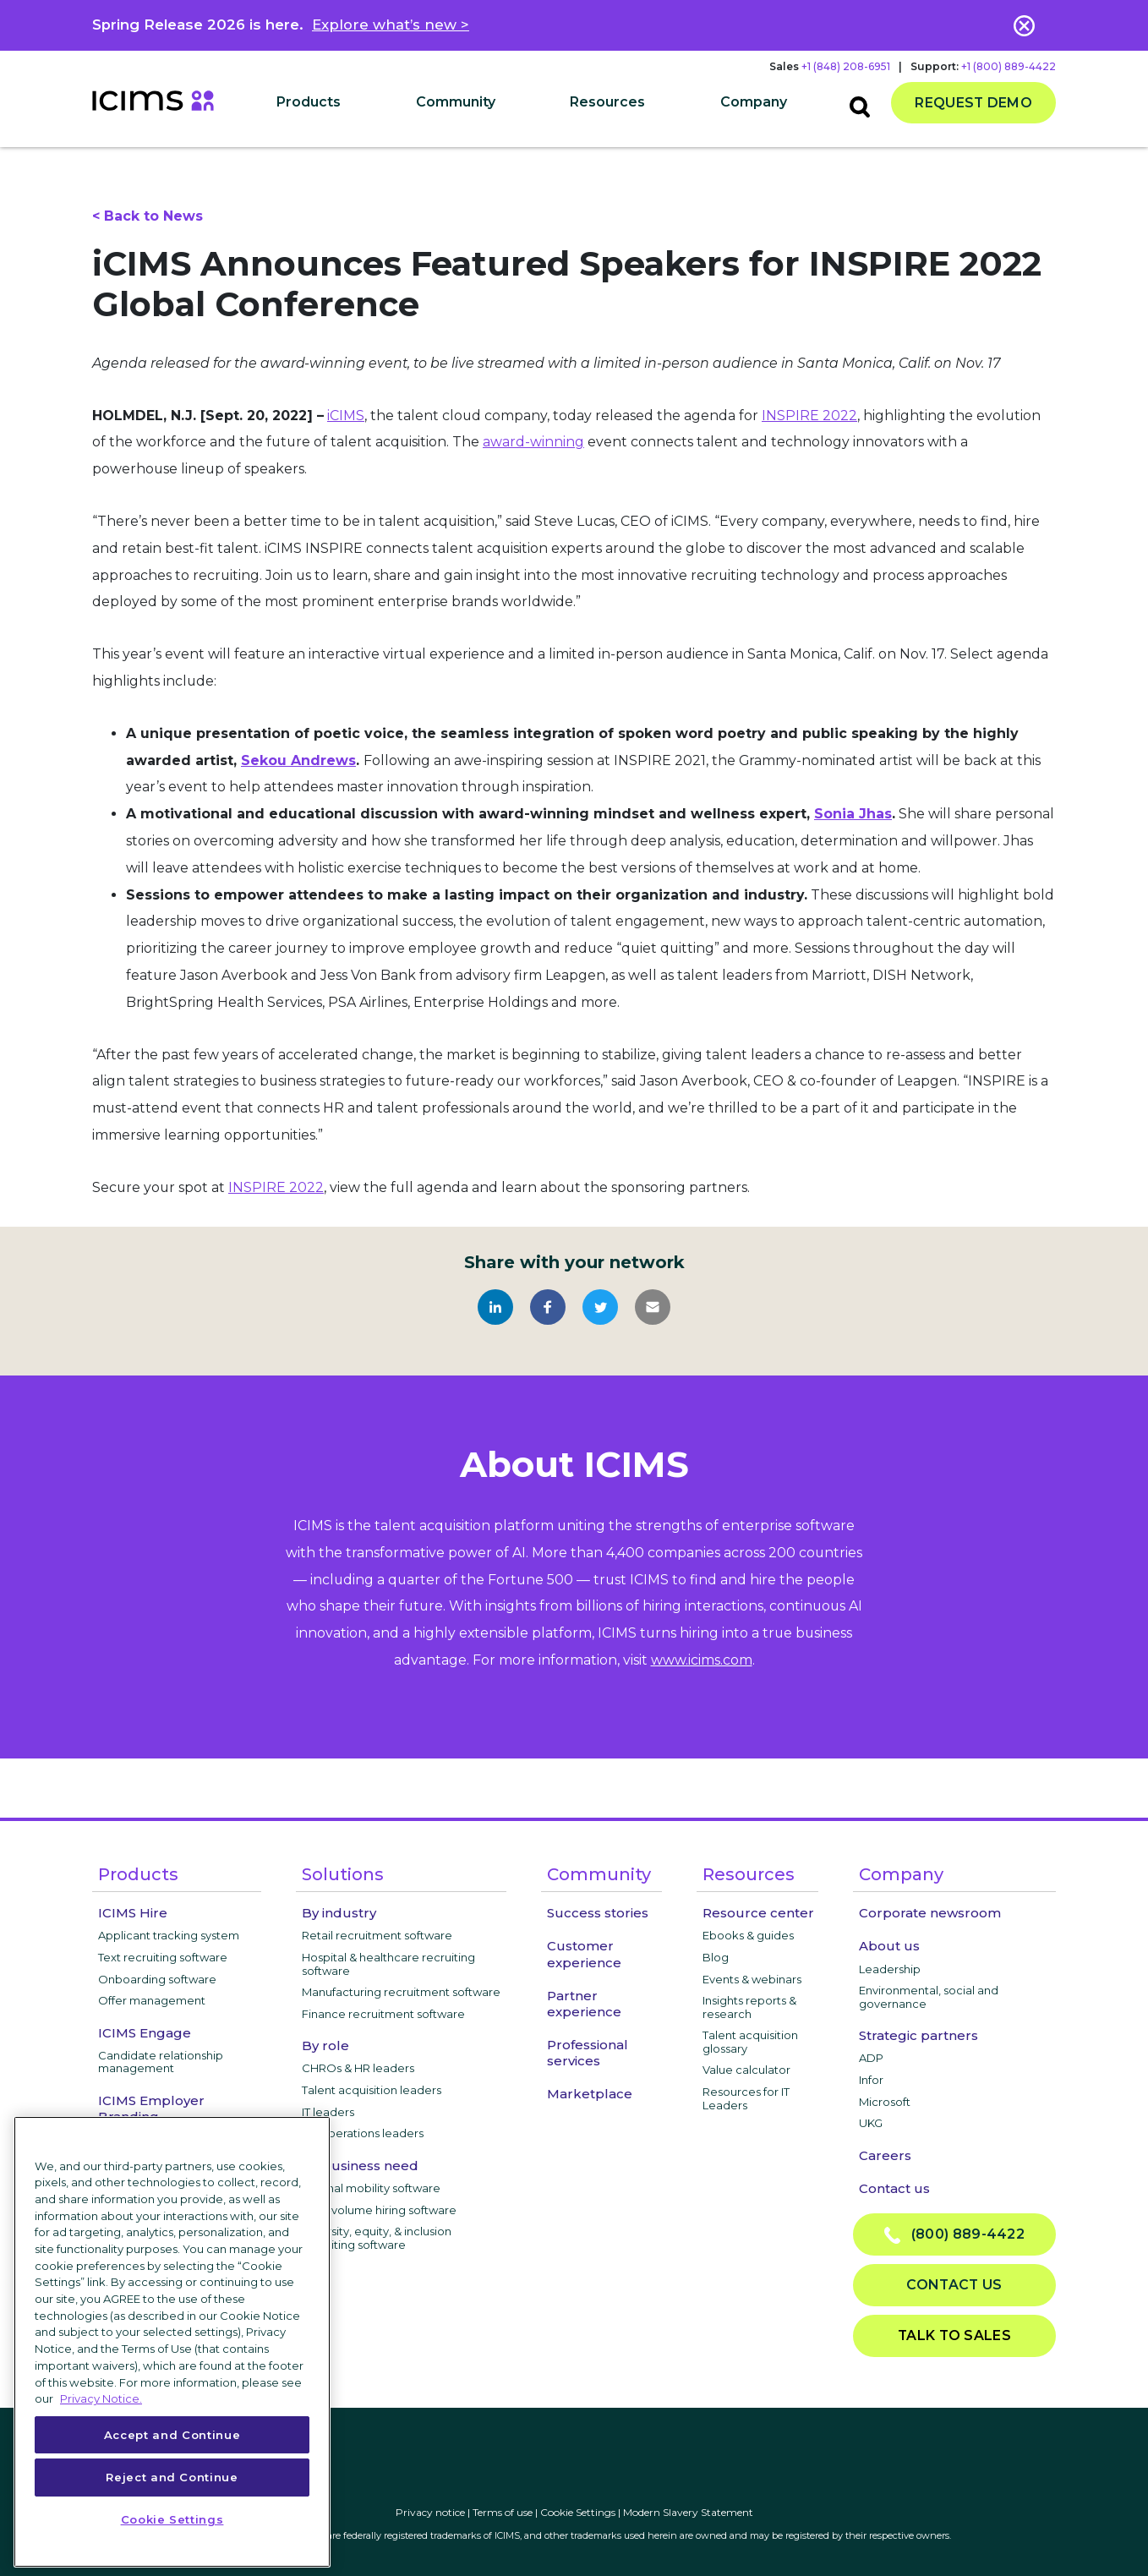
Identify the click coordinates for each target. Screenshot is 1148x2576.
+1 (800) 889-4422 (1008, 66)
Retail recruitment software (377, 1935)
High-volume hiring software (379, 2210)
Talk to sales (954, 2335)
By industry (339, 1913)
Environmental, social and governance (928, 1996)
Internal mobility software (371, 2188)
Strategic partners (918, 2035)
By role (325, 2045)
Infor (871, 2080)
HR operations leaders (363, 2133)
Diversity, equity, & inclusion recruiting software (376, 2237)
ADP (871, 2058)
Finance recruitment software (383, 2014)
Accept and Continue (172, 2435)
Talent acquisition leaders (371, 2090)
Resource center (758, 1913)
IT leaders (328, 2112)
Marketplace (589, 2094)
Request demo (973, 103)
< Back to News (147, 216)
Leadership (890, 1969)
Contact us (894, 2188)
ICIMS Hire (132, 1913)
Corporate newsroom (930, 1913)
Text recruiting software (162, 1957)
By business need (360, 2166)
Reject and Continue (172, 2477)
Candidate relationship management (160, 2062)
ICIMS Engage (144, 2033)
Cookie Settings (577, 2512)
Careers (885, 2155)
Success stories (597, 1913)
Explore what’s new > (390, 24)
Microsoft (884, 2101)
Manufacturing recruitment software (401, 1992)
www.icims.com (701, 1660)
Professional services (587, 2053)
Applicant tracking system (168, 1935)
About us (889, 1946)
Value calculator (746, 2069)
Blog (715, 1957)
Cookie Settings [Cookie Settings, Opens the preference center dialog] (172, 2519)
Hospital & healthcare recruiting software (388, 1963)
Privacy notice (430, 2512)
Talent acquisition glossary (750, 2041)
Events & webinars (751, 1979)
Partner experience (584, 2004)
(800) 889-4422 (954, 2235)
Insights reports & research (749, 2007)
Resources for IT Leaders (746, 2098)
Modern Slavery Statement (688, 2512)
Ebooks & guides (748, 1935)
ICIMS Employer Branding (151, 2108)
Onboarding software (157, 1979)
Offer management (151, 2000)
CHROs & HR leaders (358, 2068)
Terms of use (503, 2512)
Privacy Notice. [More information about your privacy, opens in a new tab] (101, 2398)
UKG (871, 2123)
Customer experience (584, 1954)
